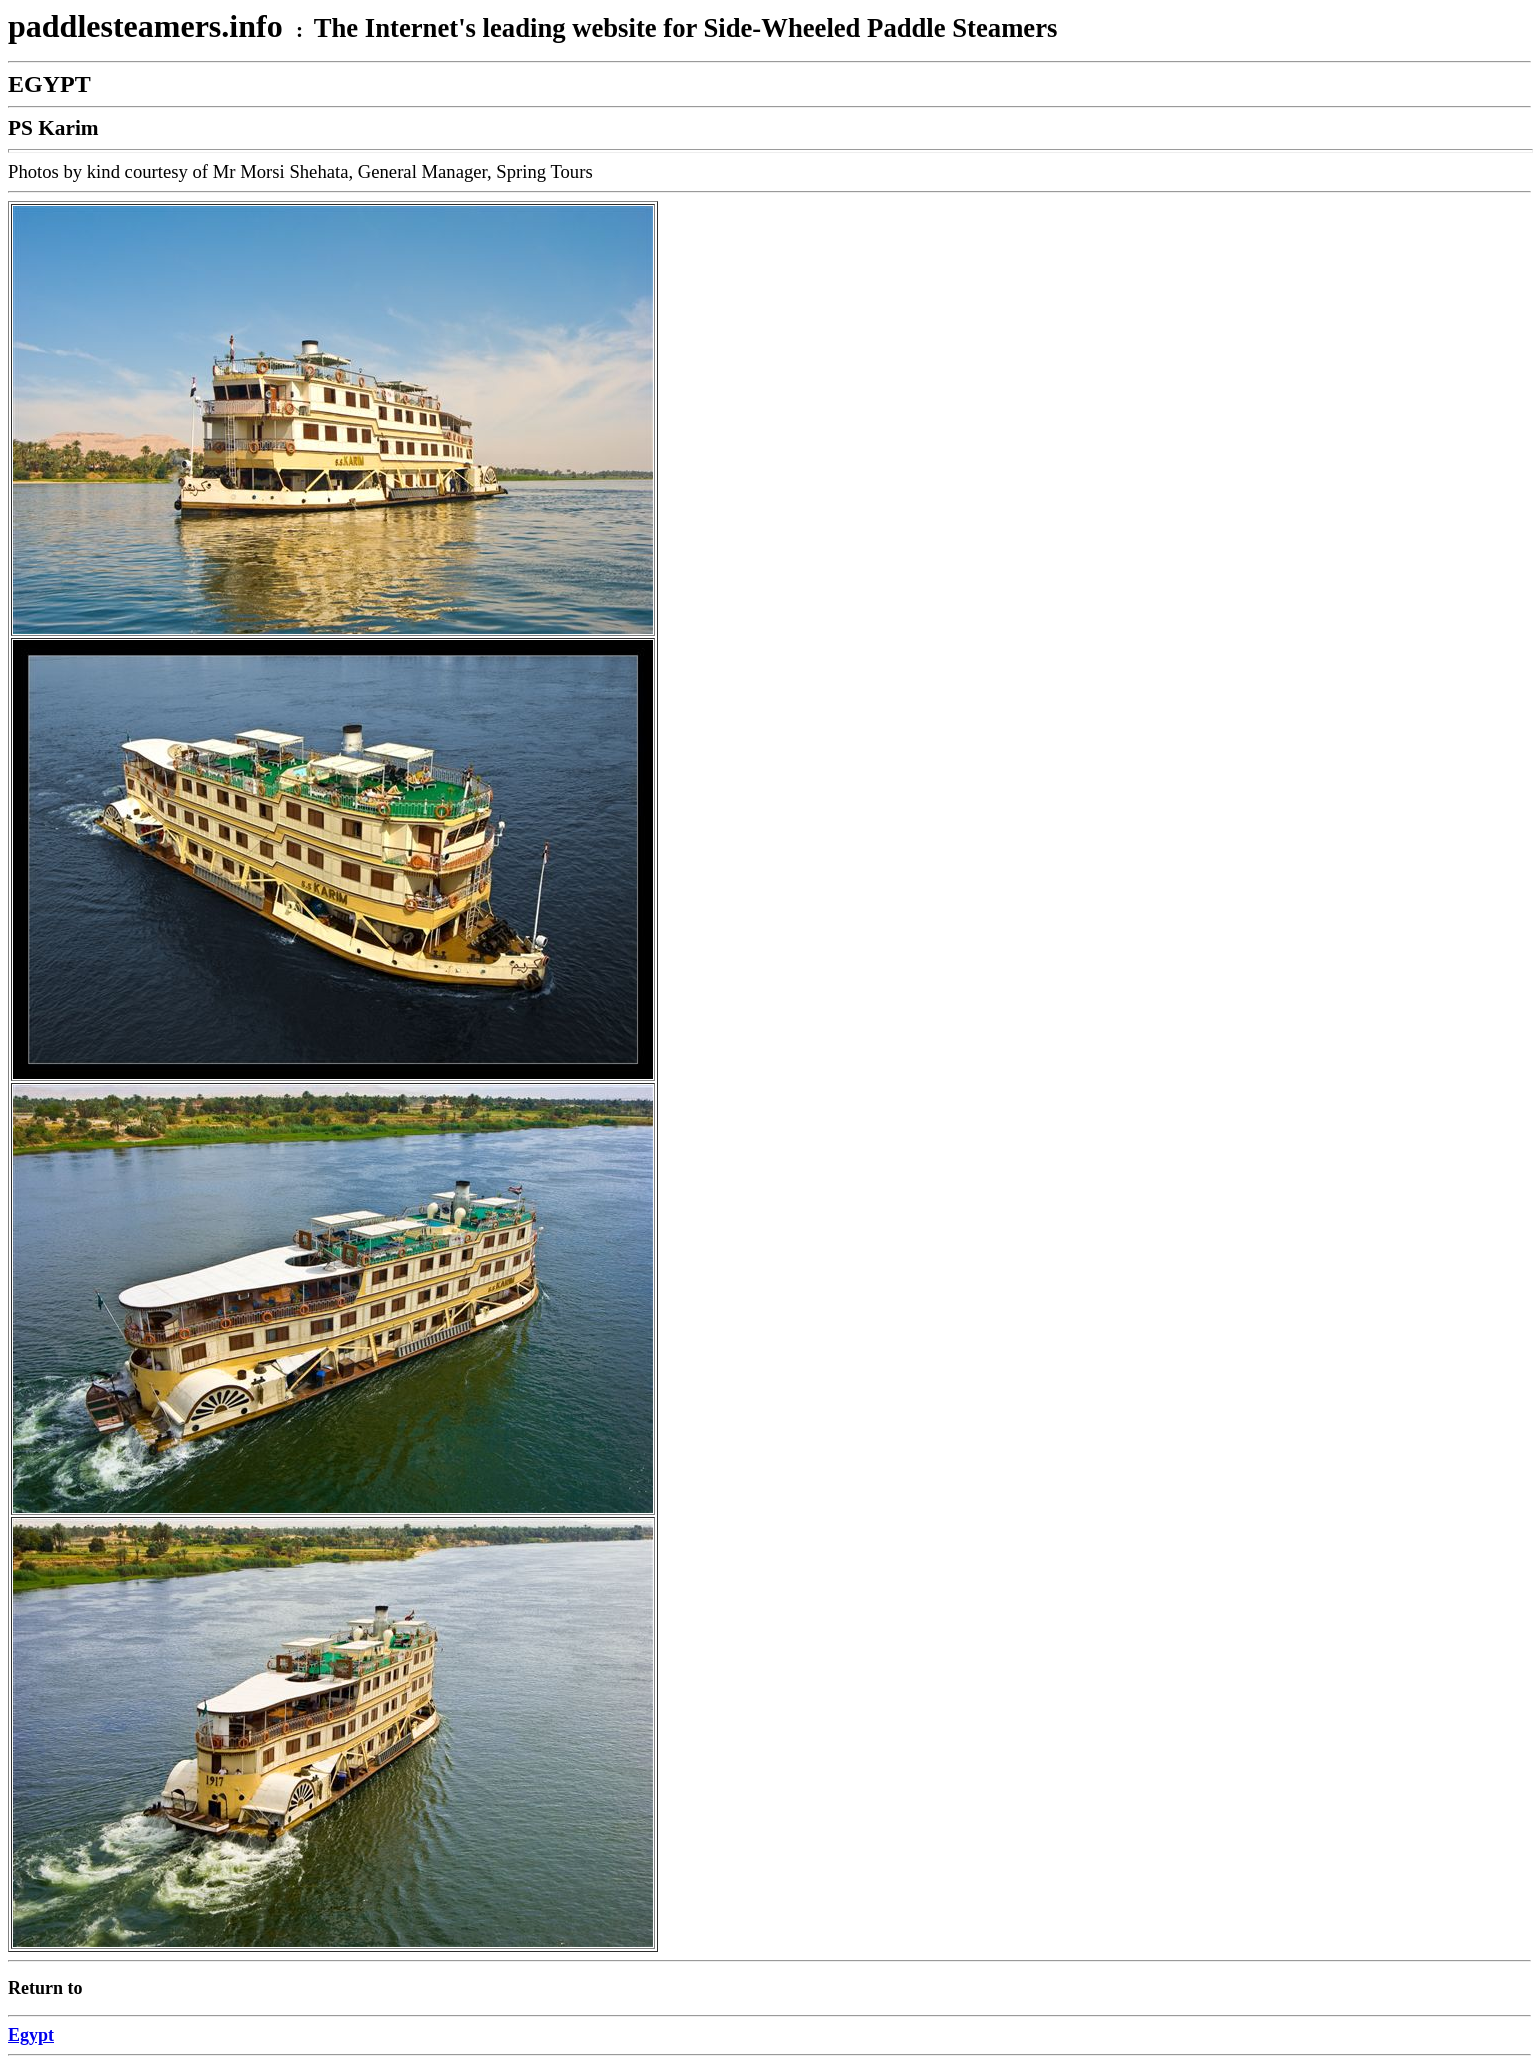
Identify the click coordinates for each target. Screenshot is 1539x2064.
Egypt (31, 2035)
